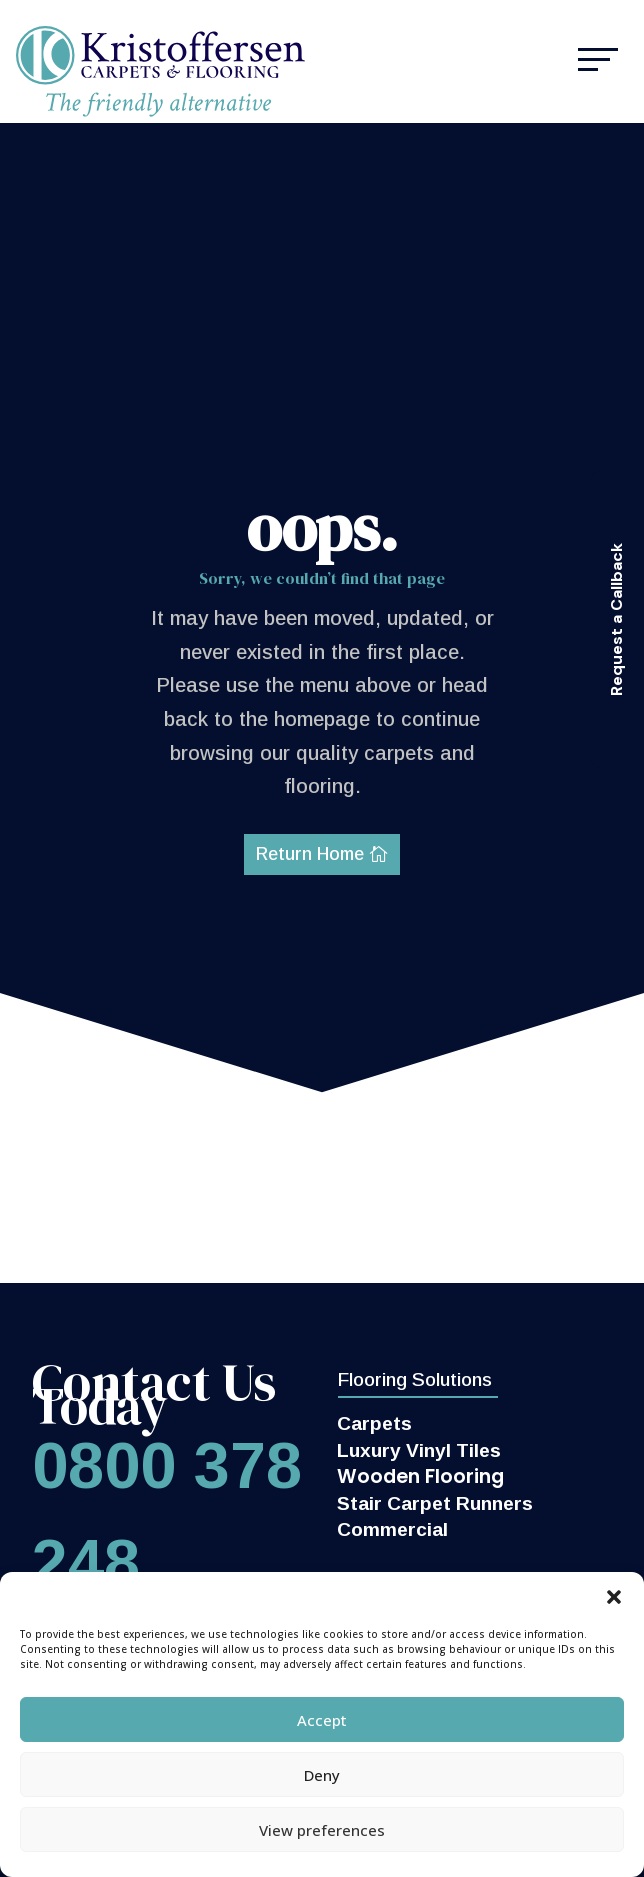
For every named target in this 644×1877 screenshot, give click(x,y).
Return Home (310, 854)
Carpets (374, 1423)
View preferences (322, 1830)
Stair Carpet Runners (435, 1503)
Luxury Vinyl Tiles (419, 1450)
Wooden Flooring (420, 1476)
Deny (322, 1775)
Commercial (392, 1529)
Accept (322, 1720)
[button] (614, 1597)
